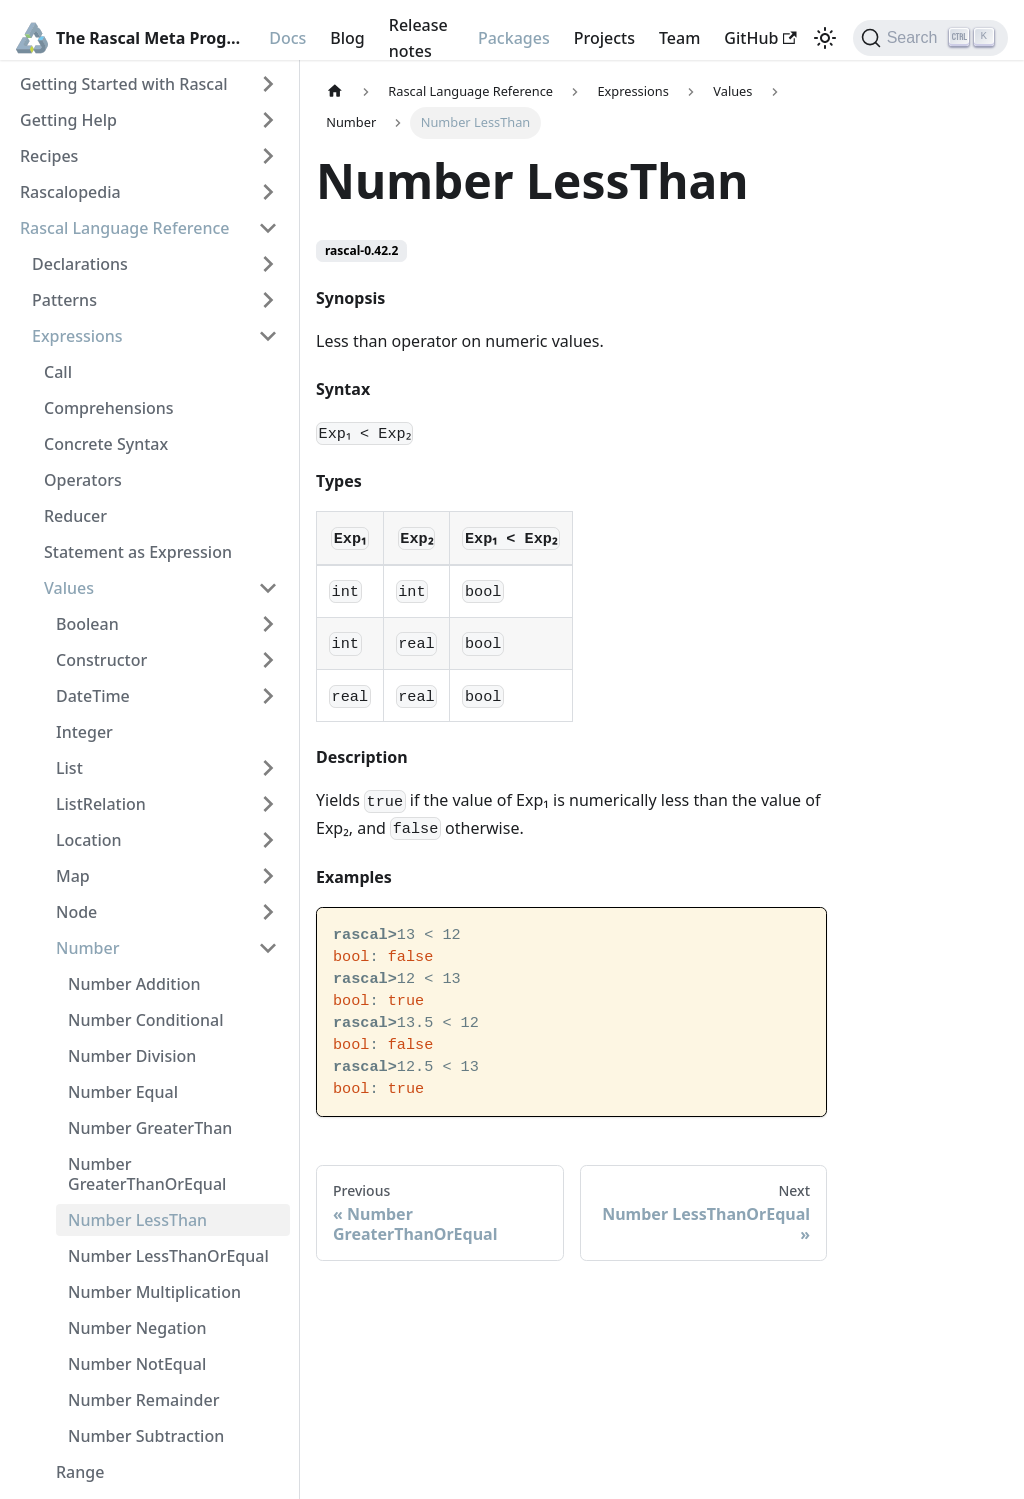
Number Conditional (146, 1020)
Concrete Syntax (106, 444)
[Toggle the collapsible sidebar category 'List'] (268, 768)
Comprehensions (109, 408)
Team (679, 38)
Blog (347, 38)
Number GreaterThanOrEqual (147, 1174)
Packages (514, 38)
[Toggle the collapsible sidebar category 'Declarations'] (268, 264)
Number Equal (123, 1092)
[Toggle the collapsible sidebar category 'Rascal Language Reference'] (268, 228)
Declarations (80, 264)
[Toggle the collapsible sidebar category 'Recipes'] (268, 156)
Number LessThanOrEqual (168, 1256)
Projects (604, 38)
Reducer (75, 516)
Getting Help (68, 120)
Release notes (418, 38)
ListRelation (101, 804)
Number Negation (137, 1328)
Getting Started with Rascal (124, 84)
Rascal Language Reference (125, 228)
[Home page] (335, 91)
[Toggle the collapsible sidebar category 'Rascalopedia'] (268, 192)
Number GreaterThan (150, 1128)
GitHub (760, 38)
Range (80, 1472)
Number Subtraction (146, 1436)
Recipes (49, 156)
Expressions (77, 336)
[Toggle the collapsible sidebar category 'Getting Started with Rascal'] (268, 84)
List (69, 768)
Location (89, 840)
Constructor (101, 660)
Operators (83, 480)
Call (58, 372)
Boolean (87, 624)
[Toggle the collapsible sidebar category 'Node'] (268, 912)
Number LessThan (137, 1220)
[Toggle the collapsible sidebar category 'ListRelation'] (268, 804)
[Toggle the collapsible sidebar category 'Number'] (268, 948)
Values (69, 588)
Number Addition (134, 984)
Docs (287, 38)
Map (73, 876)
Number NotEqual (137, 1364)
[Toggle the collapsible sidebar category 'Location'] (268, 840)
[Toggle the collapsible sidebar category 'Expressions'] (268, 336)
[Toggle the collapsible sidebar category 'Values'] (268, 588)
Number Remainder (143, 1400)
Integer (84, 732)
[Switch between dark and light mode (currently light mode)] (825, 38)
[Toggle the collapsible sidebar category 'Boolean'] (268, 624)
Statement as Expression (138, 552)
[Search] (930, 38)
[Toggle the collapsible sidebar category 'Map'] (268, 876)
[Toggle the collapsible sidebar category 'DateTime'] (268, 696)
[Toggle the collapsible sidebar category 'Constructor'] (268, 660)
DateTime (93, 696)
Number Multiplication (154, 1292)
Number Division (132, 1056)
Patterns (64, 300)
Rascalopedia (70, 192)
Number (87, 948)
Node (76, 912)
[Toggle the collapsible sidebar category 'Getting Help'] (268, 120)
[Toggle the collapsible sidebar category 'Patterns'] (268, 300)
